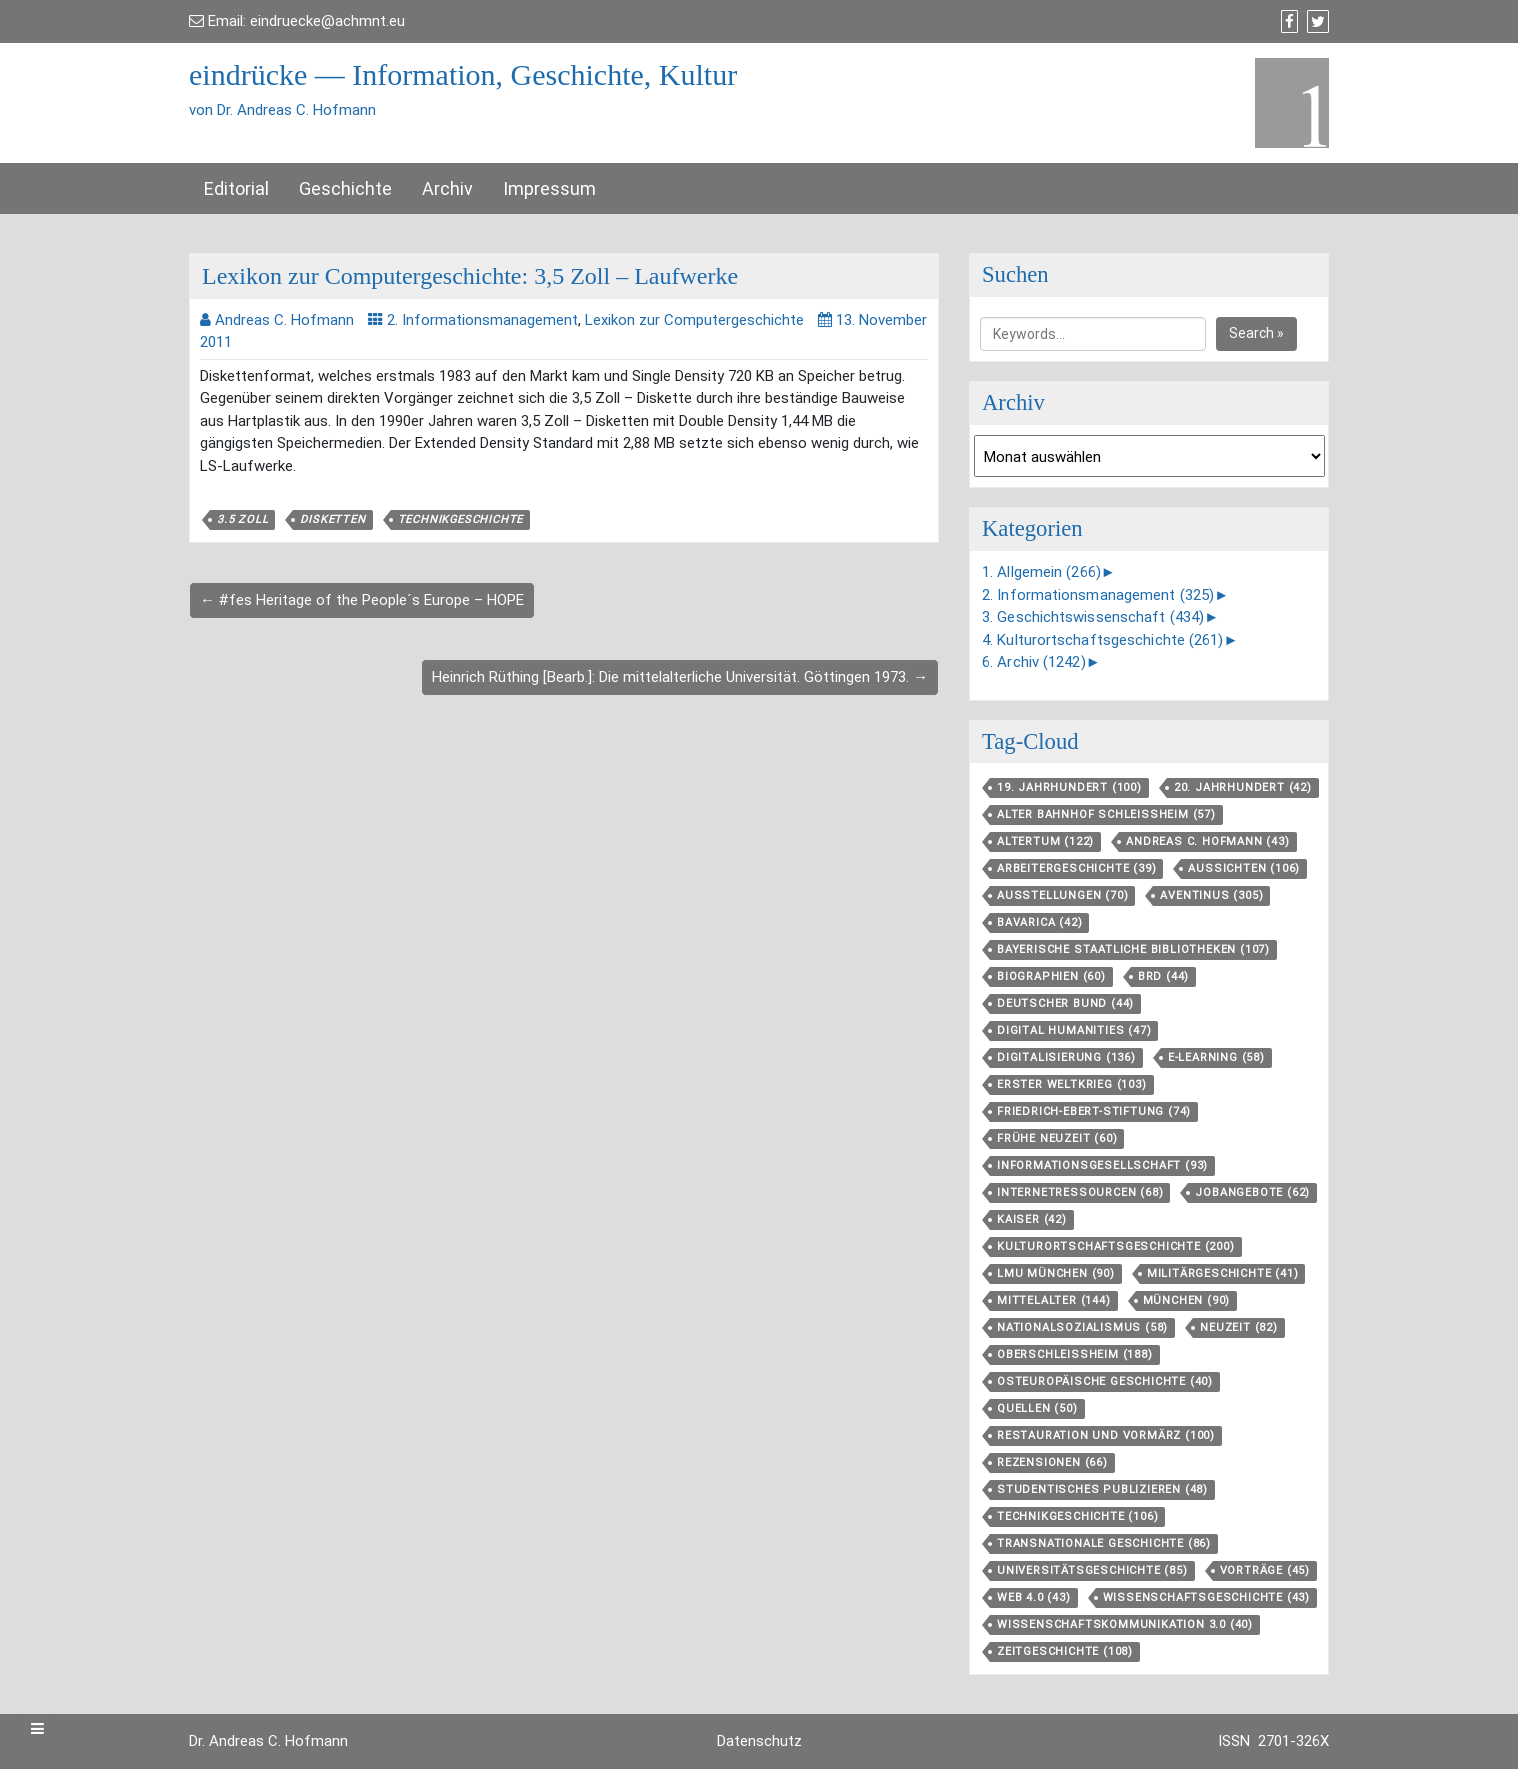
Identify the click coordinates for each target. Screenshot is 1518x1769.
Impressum (549, 188)
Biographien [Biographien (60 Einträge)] (1051, 976)
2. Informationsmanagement (482, 320)
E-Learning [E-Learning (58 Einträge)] (1216, 1057)
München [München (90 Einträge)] (1187, 1300)
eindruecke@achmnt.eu (327, 21)
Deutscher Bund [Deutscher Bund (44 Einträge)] (1065, 1003)
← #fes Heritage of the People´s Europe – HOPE (362, 600)
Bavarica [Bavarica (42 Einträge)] (1039, 922)
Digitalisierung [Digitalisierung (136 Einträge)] (1066, 1057)
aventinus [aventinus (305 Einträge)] (1211, 895)
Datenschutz (759, 1741)
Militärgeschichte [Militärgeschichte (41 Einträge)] (1223, 1273)
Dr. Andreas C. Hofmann (268, 1741)
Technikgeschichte (461, 519)
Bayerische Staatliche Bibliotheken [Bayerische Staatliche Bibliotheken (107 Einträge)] (1133, 949)
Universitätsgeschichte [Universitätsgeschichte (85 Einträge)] (1092, 1570)
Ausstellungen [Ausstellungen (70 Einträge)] (1062, 895)
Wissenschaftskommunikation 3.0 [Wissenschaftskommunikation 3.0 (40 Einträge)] (1125, 1624)
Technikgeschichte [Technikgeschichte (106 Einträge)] (1077, 1516)
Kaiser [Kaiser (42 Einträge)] (1032, 1219)
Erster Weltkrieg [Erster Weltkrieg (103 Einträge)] (1072, 1084)
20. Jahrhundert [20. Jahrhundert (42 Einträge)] (1243, 787)
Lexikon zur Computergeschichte (694, 320)
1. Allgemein (1041, 572)
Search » (1256, 333)
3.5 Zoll (242, 519)
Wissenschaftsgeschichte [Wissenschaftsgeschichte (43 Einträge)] (1206, 1597)
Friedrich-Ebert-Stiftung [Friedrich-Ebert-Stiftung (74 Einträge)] (1094, 1111)
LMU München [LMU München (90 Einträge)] (1056, 1273)
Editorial (236, 188)
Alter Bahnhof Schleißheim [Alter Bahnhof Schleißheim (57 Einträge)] (1106, 814)
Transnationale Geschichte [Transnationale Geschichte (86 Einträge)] (1104, 1543)
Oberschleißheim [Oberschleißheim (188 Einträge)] (1075, 1354)
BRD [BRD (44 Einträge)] (1163, 976)
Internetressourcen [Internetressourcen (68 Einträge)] (1080, 1192)
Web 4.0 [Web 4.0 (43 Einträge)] (1034, 1597)
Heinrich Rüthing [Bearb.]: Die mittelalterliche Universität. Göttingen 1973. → (680, 677)
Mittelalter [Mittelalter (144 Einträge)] (1054, 1300)
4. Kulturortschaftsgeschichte (1103, 640)
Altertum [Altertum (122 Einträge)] (1045, 841)
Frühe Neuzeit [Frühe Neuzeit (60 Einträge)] (1057, 1138)
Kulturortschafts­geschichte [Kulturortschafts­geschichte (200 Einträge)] (1116, 1246)
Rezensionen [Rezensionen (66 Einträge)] (1052, 1462)
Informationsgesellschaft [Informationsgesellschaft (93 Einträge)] (1102, 1165)
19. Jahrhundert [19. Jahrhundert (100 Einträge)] (1069, 787)
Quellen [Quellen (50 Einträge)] (1037, 1408)
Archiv (447, 188)
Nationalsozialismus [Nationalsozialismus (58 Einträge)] (1082, 1327)
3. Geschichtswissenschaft (1093, 617)
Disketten (332, 519)
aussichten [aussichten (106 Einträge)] (1244, 868)
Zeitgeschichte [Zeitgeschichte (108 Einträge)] (1065, 1651)
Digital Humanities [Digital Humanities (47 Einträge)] (1074, 1030)
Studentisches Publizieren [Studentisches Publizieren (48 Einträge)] (1102, 1489)
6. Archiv (1034, 662)
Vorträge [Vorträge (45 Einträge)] (1265, 1570)
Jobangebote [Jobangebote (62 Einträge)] (1252, 1192)
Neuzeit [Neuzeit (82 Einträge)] (1239, 1327)
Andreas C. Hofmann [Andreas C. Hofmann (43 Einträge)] (1207, 841)
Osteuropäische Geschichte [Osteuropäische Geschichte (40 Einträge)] (1105, 1381)
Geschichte (345, 188)
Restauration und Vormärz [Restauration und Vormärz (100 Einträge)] (1106, 1435)
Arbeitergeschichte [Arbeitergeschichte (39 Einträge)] (1076, 868)
